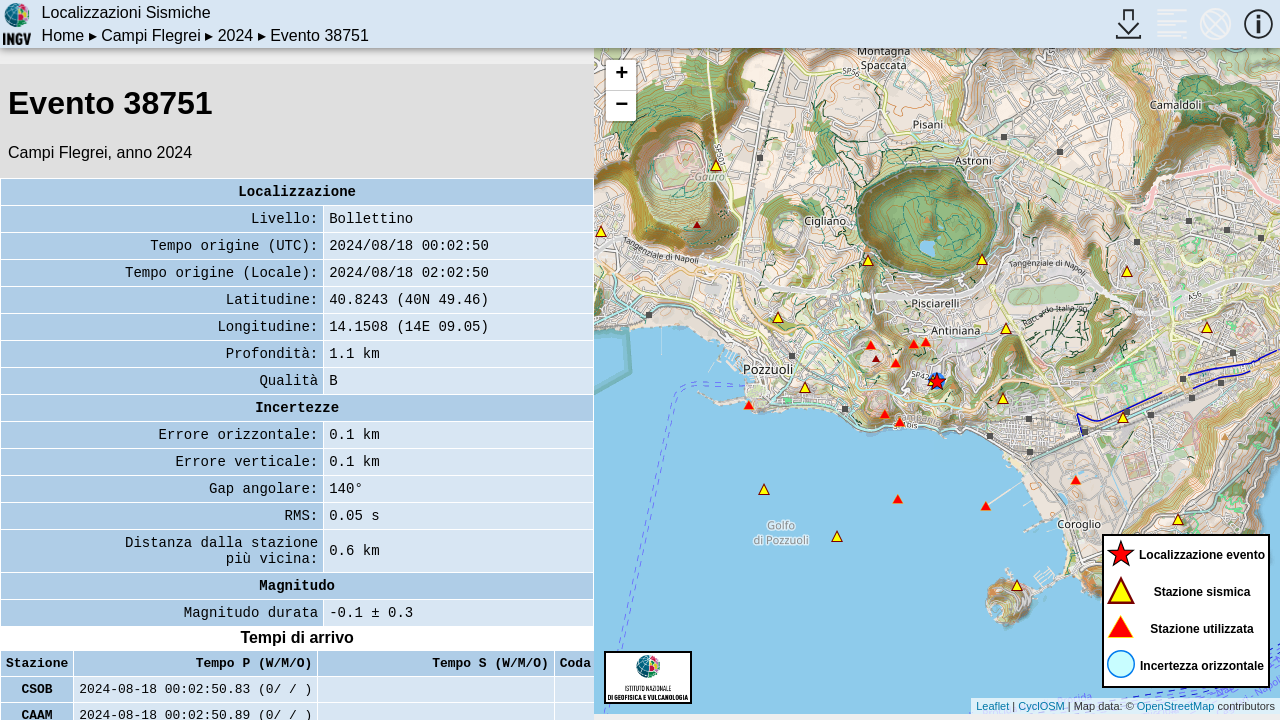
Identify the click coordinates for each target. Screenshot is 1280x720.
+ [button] (621, 75)
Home (63, 35)
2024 (236, 35)
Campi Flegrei (151, 35)
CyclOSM (1041, 706)
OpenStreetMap (1176, 706)
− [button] (621, 106)
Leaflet (992, 706)
